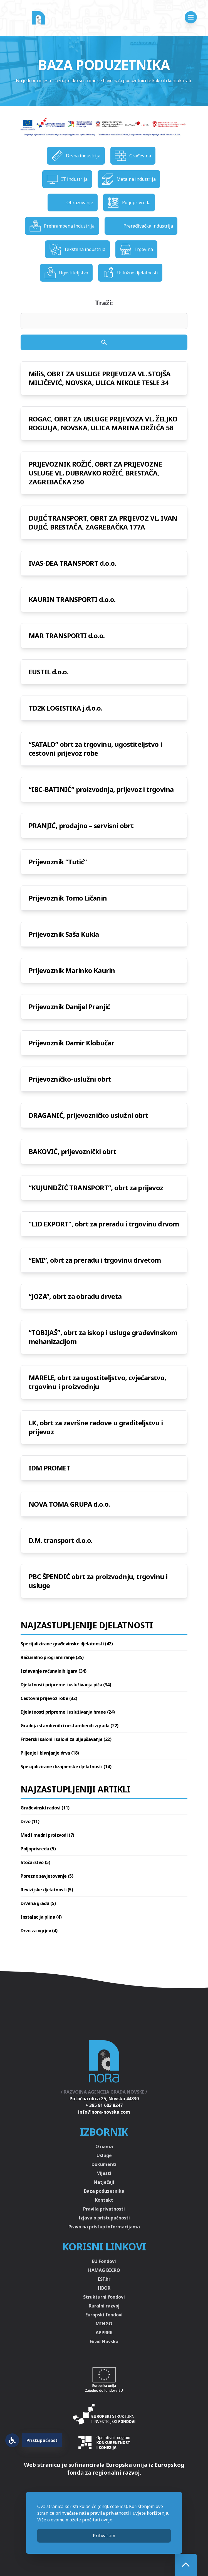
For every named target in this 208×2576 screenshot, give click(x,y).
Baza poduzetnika (104, 2191)
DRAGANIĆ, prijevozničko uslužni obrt (88, 1115)
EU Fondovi (104, 2261)
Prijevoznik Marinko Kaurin (72, 970)
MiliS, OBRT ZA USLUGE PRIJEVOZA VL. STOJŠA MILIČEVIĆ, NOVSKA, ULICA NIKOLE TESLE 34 (100, 378)
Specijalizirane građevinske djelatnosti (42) (67, 1644)
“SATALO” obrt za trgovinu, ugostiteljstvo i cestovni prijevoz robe (95, 749)
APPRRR (104, 2332)
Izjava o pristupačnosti (104, 2218)
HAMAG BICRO (104, 2270)
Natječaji (104, 2182)
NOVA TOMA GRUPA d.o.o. (69, 1504)
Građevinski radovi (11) (45, 1808)
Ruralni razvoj (104, 2306)
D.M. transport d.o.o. (60, 1540)
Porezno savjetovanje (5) (47, 1876)
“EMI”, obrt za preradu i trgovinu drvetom (95, 1260)
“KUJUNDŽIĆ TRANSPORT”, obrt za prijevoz (96, 1187)
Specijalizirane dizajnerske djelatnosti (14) (66, 1766)
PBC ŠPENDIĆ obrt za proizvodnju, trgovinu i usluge (98, 1581)
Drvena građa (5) (38, 1903)
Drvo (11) (30, 1821)
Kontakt (104, 2200)
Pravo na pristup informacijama (104, 2227)
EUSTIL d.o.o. (48, 671)
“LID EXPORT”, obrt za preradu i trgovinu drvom (104, 1223)
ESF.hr (104, 2279)
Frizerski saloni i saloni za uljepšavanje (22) (66, 1739)
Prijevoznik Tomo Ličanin (68, 897)
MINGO (104, 2324)
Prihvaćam (104, 2536)
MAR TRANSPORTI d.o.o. (67, 635)
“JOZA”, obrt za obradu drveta (75, 1296)
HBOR (104, 2288)
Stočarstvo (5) (35, 1862)
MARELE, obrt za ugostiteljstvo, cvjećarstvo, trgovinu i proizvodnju (97, 1382)
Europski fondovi (104, 2315)
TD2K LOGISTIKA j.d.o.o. (65, 708)
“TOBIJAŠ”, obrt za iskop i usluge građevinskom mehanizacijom (103, 1337)
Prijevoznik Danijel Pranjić (69, 1006)
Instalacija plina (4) (41, 1917)
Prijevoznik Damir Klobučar (71, 1042)
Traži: (104, 302)
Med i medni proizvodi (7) (47, 1835)
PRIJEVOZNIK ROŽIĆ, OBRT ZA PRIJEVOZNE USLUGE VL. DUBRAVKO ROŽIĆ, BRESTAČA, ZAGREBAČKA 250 (95, 472)
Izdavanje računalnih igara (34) (53, 1671)
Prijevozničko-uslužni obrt (70, 1079)
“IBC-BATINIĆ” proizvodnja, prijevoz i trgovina (101, 789)
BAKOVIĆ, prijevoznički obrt (72, 1151)
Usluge (104, 2155)
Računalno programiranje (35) (52, 1657)
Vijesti (104, 2173)
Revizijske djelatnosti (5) (47, 1890)
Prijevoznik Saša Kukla (64, 934)
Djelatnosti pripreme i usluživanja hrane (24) (68, 1712)
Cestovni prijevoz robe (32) (49, 1698)
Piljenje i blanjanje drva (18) (50, 1753)
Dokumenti (104, 2164)
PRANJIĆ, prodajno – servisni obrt (81, 825)
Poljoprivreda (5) (38, 1849)
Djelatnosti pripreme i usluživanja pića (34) (66, 1685)
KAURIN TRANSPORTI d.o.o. (72, 599)
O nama (104, 2146)
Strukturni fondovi (104, 2297)
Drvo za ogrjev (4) (39, 1931)
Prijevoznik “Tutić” (58, 861)
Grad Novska (104, 2341)
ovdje (106, 2520)
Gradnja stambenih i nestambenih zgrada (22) (69, 1726)
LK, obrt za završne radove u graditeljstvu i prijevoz (96, 1427)
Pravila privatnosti (104, 2209)
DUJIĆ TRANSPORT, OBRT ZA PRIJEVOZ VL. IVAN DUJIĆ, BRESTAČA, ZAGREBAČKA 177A (103, 522)
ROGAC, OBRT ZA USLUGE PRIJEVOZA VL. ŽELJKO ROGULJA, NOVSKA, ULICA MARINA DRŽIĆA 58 (103, 423)
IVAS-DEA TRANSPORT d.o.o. (72, 563)
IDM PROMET (49, 1467)
